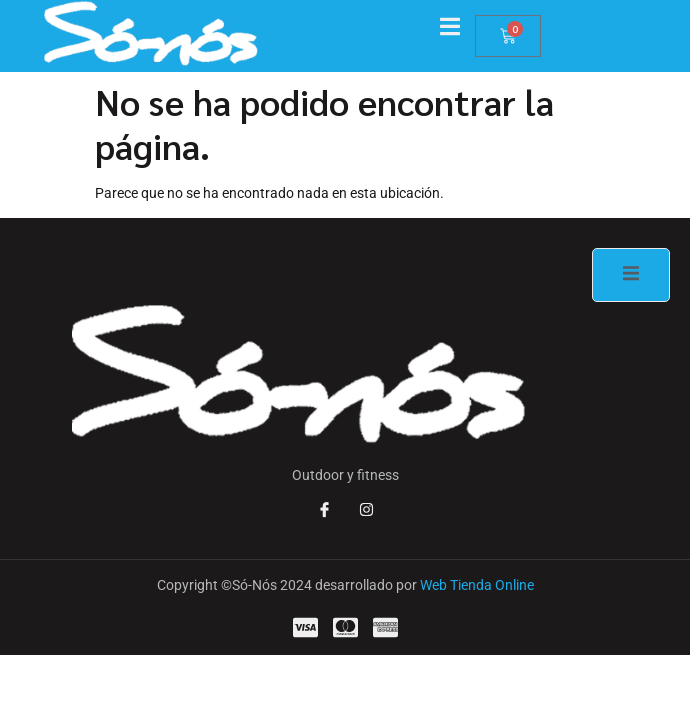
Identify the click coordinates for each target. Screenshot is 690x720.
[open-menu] (457, 28)
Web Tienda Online (477, 585)
